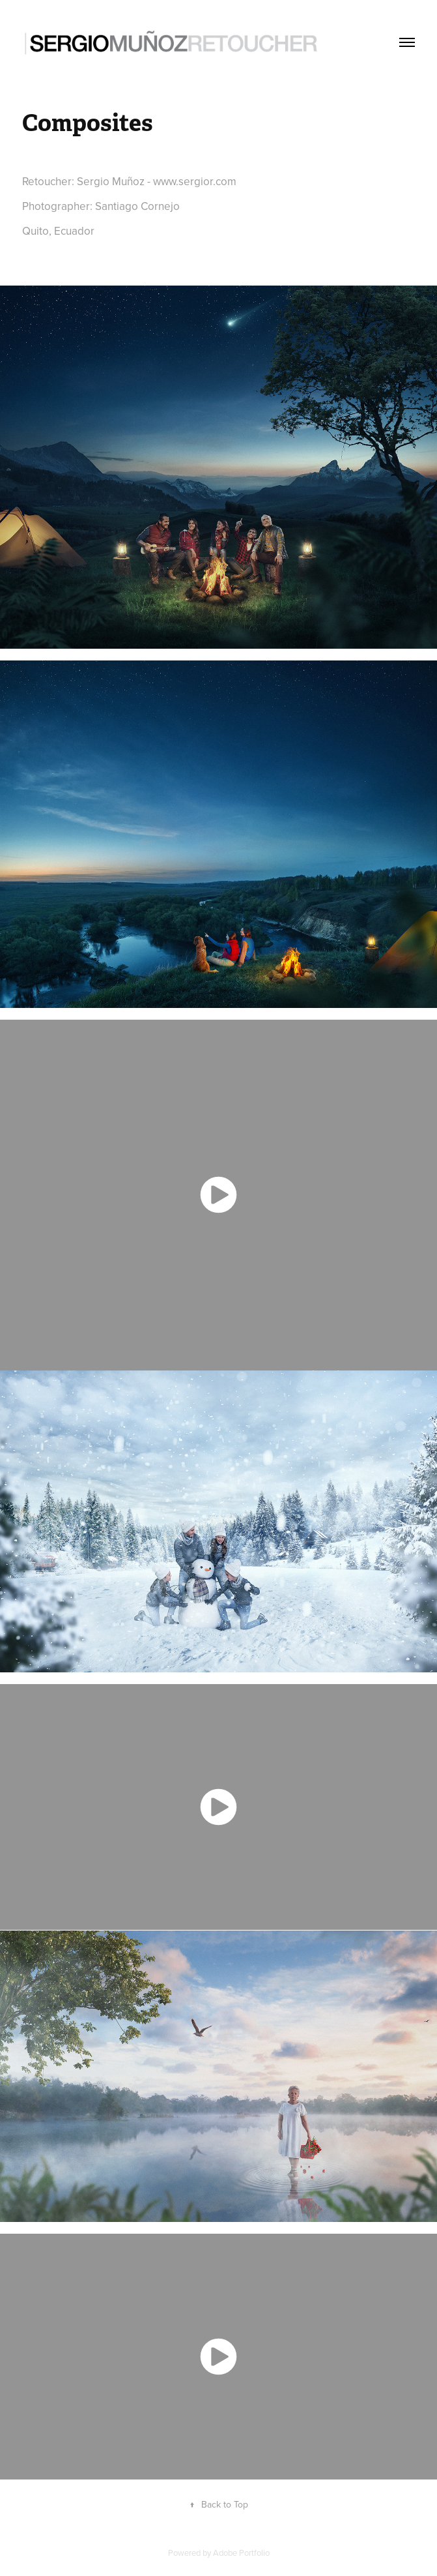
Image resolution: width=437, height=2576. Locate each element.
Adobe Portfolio (241, 2552)
